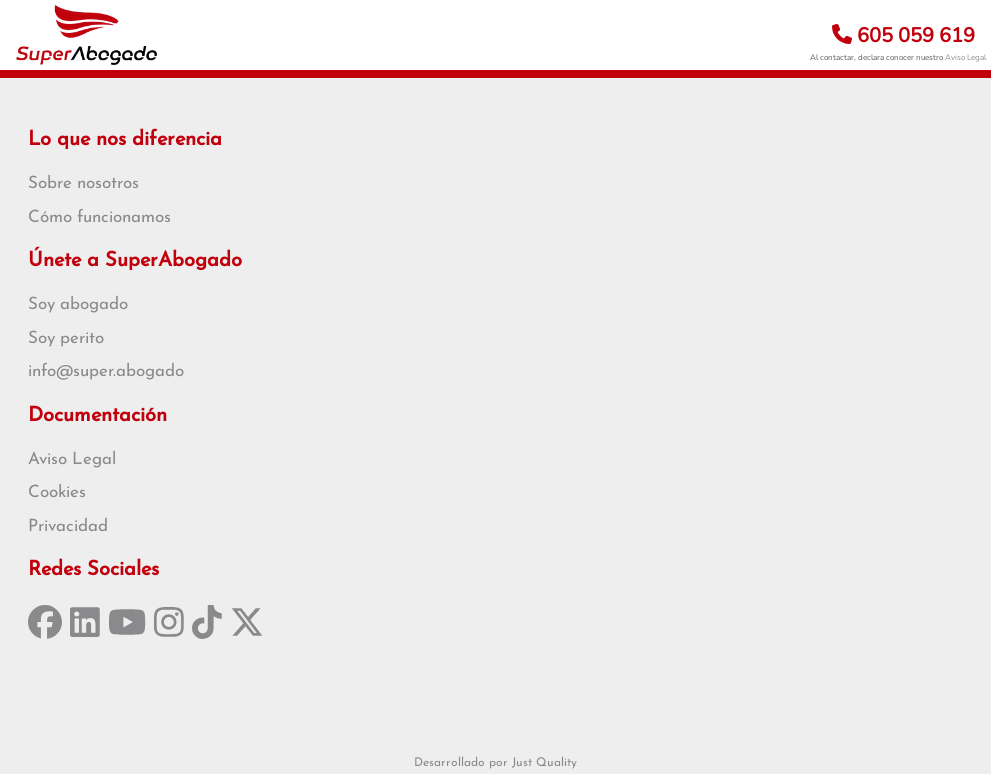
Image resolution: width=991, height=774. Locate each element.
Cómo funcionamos (99, 217)
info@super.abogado (106, 371)
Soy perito (66, 338)
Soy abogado (78, 304)
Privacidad (68, 526)
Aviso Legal (965, 57)
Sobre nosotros (83, 183)
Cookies (57, 492)
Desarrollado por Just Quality (495, 763)
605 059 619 (903, 35)
